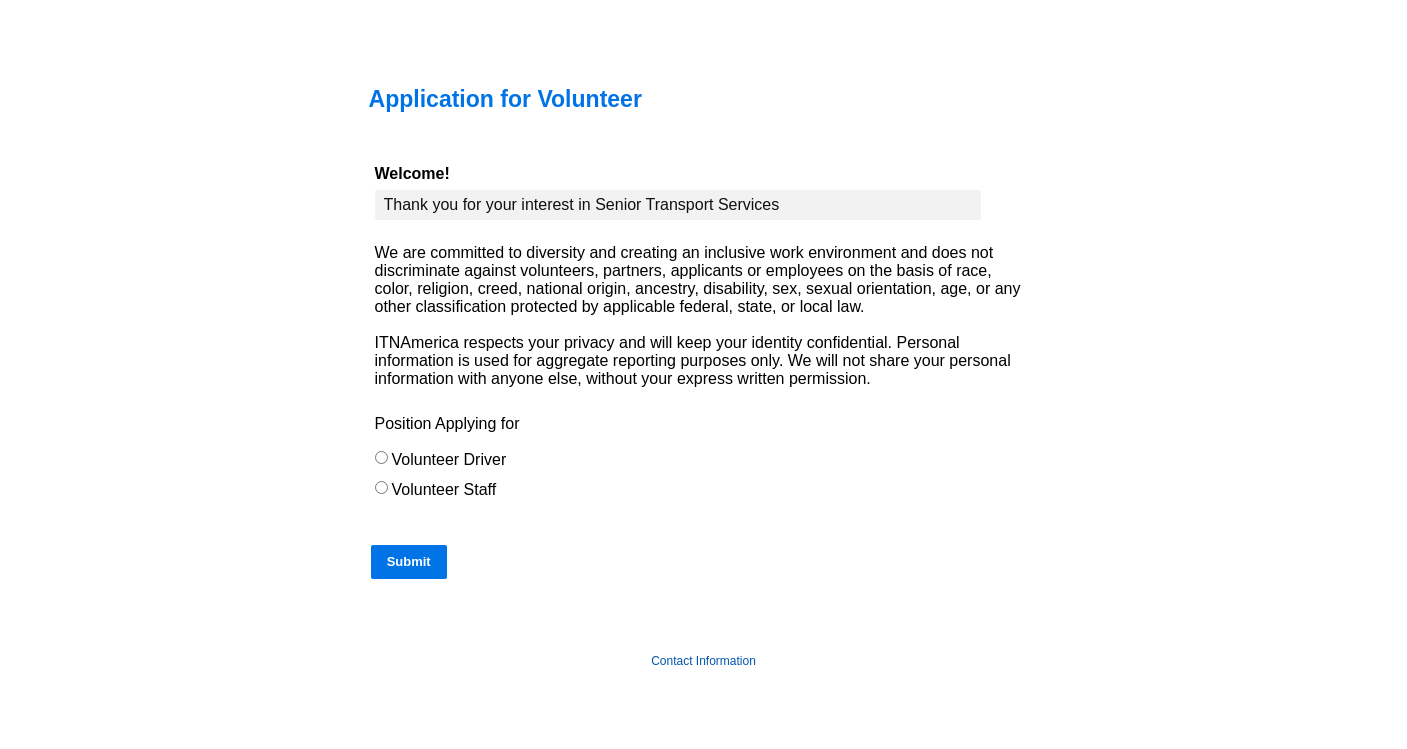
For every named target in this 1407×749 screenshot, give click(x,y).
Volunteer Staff (444, 489)
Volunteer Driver (449, 459)
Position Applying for (447, 423)
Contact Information (703, 661)
